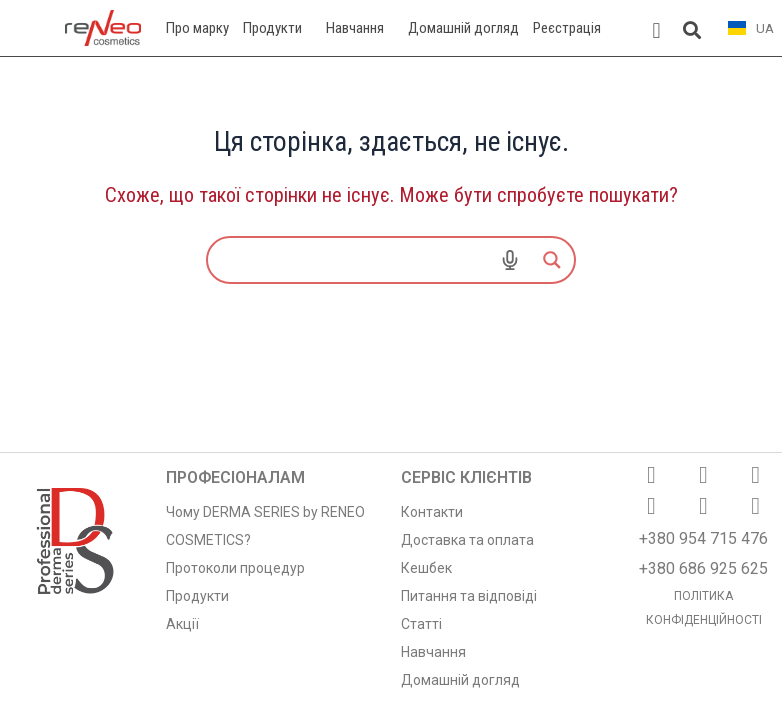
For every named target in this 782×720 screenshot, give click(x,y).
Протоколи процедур (235, 568)
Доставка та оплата (467, 540)
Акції (182, 624)
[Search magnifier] (552, 260)
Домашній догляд (460, 680)
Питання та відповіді (469, 596)
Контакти (432, 512)
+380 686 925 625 (703, 568)
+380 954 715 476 (703, 538)
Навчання (433, 652)
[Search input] (298, 260)
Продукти (197, 596)
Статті (421, 624)
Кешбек (426, 568)
